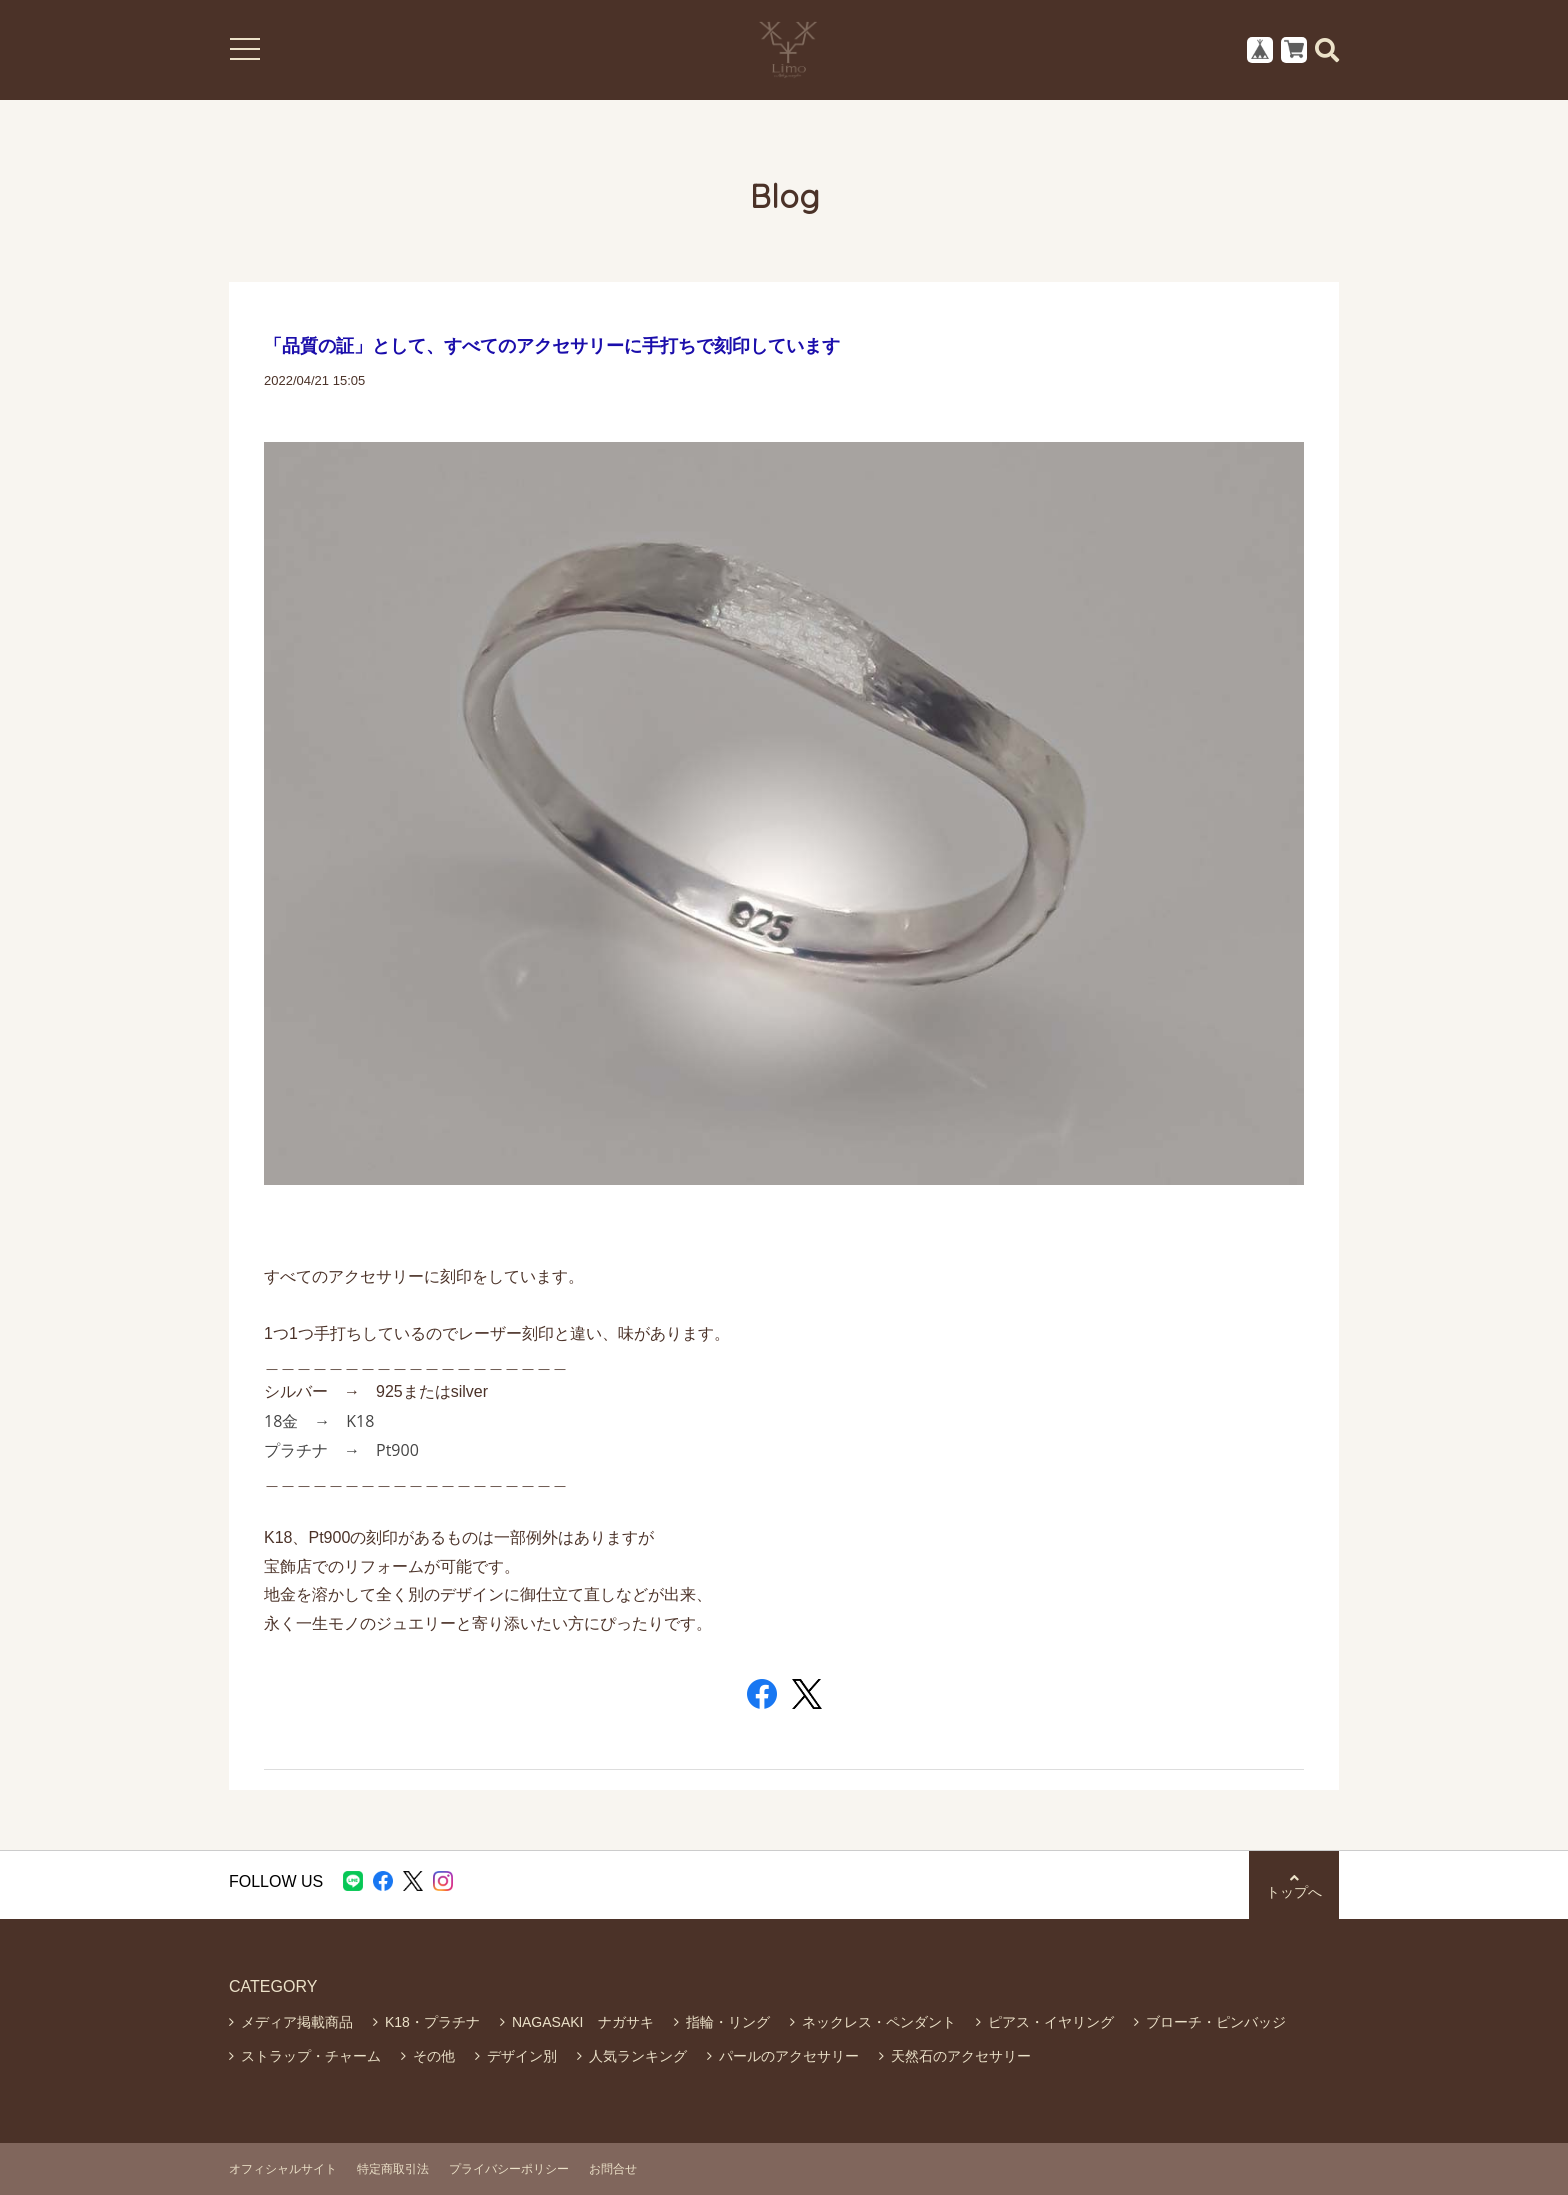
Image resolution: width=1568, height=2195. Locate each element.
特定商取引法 (393, 2169)
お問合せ (613, 2169)
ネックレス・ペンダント (879, 2022)
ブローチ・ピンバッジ (1216, 2022)
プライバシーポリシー (509, 2169)
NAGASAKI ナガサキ (583, 2022)
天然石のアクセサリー (961, 2056)
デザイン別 (522, 2056)
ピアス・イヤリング (1051, 2022)
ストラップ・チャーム (311, 2056)
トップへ (1294, 1885)
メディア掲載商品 (297, 2022)
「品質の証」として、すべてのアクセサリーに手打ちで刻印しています (552, 345)
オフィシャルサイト (283, 2169)
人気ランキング (638, 2056)
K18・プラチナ (432, 2022)
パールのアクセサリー (789, 2056)
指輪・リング (728, 2022)
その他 (434, 2056)
